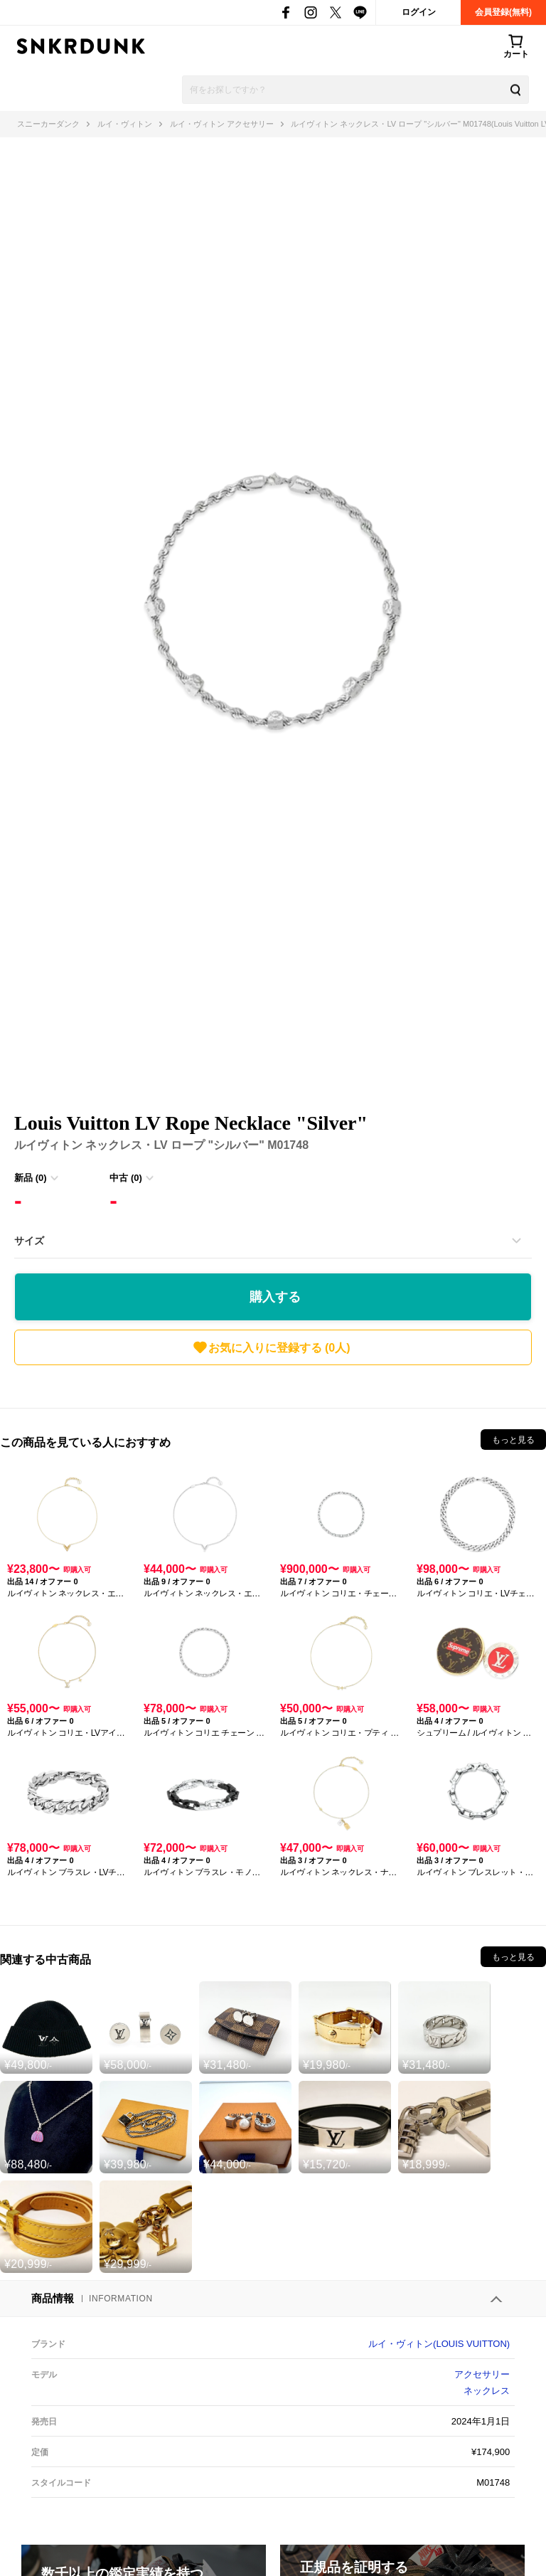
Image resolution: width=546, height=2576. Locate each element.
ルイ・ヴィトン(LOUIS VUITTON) (439, 2343)
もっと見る (513, 1440)
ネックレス (487, 2390)
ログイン (419, 12)
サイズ (29, 1240)
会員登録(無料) (503, 12)
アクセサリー (482, 2374)
